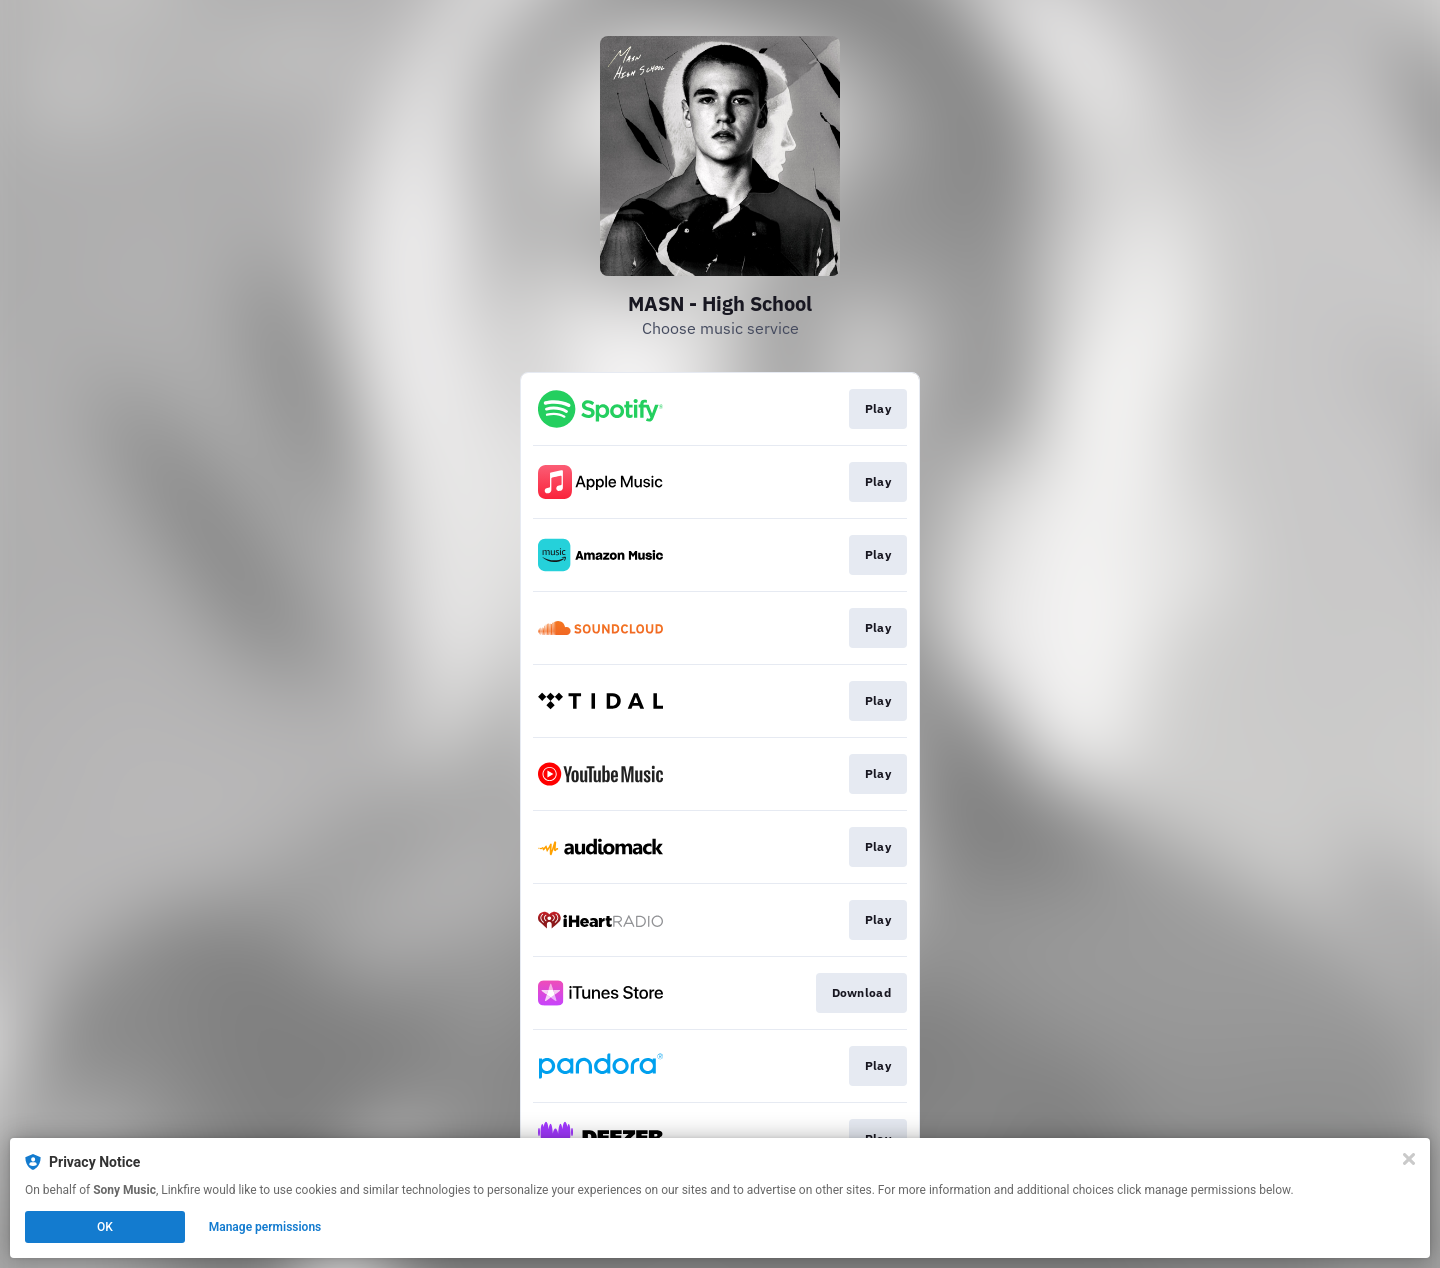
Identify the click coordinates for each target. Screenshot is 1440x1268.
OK (105, 1227)
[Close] (1409, 1159)
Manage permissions (265, 1227)
